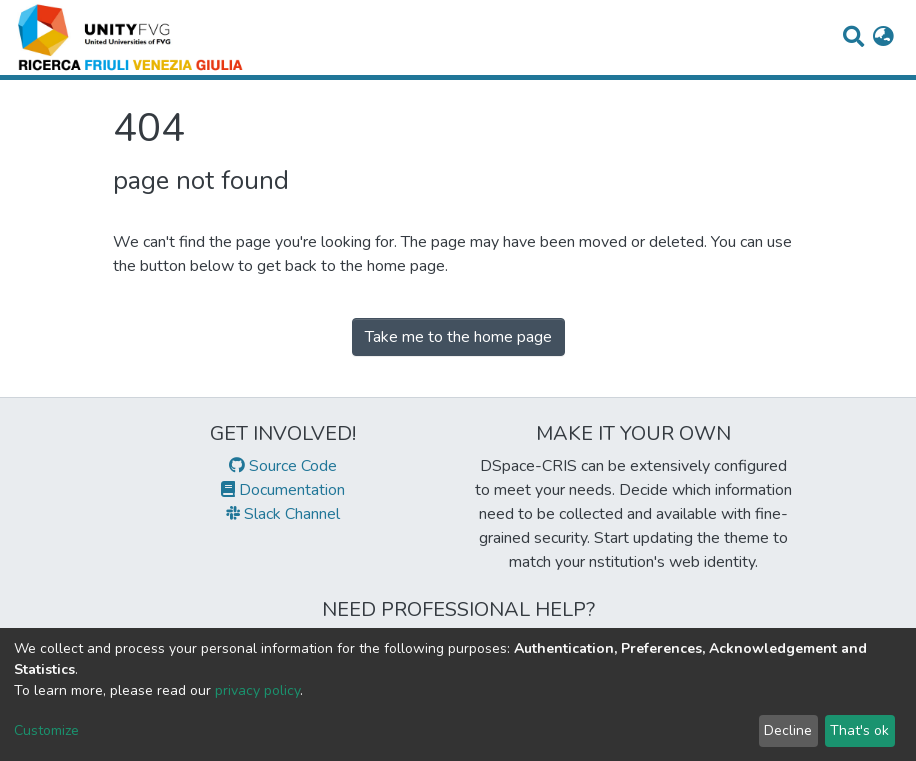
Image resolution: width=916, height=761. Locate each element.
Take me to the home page (458, 337)
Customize (46, 730)
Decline (788, 730)
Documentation (283, 490)
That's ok (859, 730)
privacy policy (257, 690)
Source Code (283, 466)
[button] (883, 38)
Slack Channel (283, 514)
